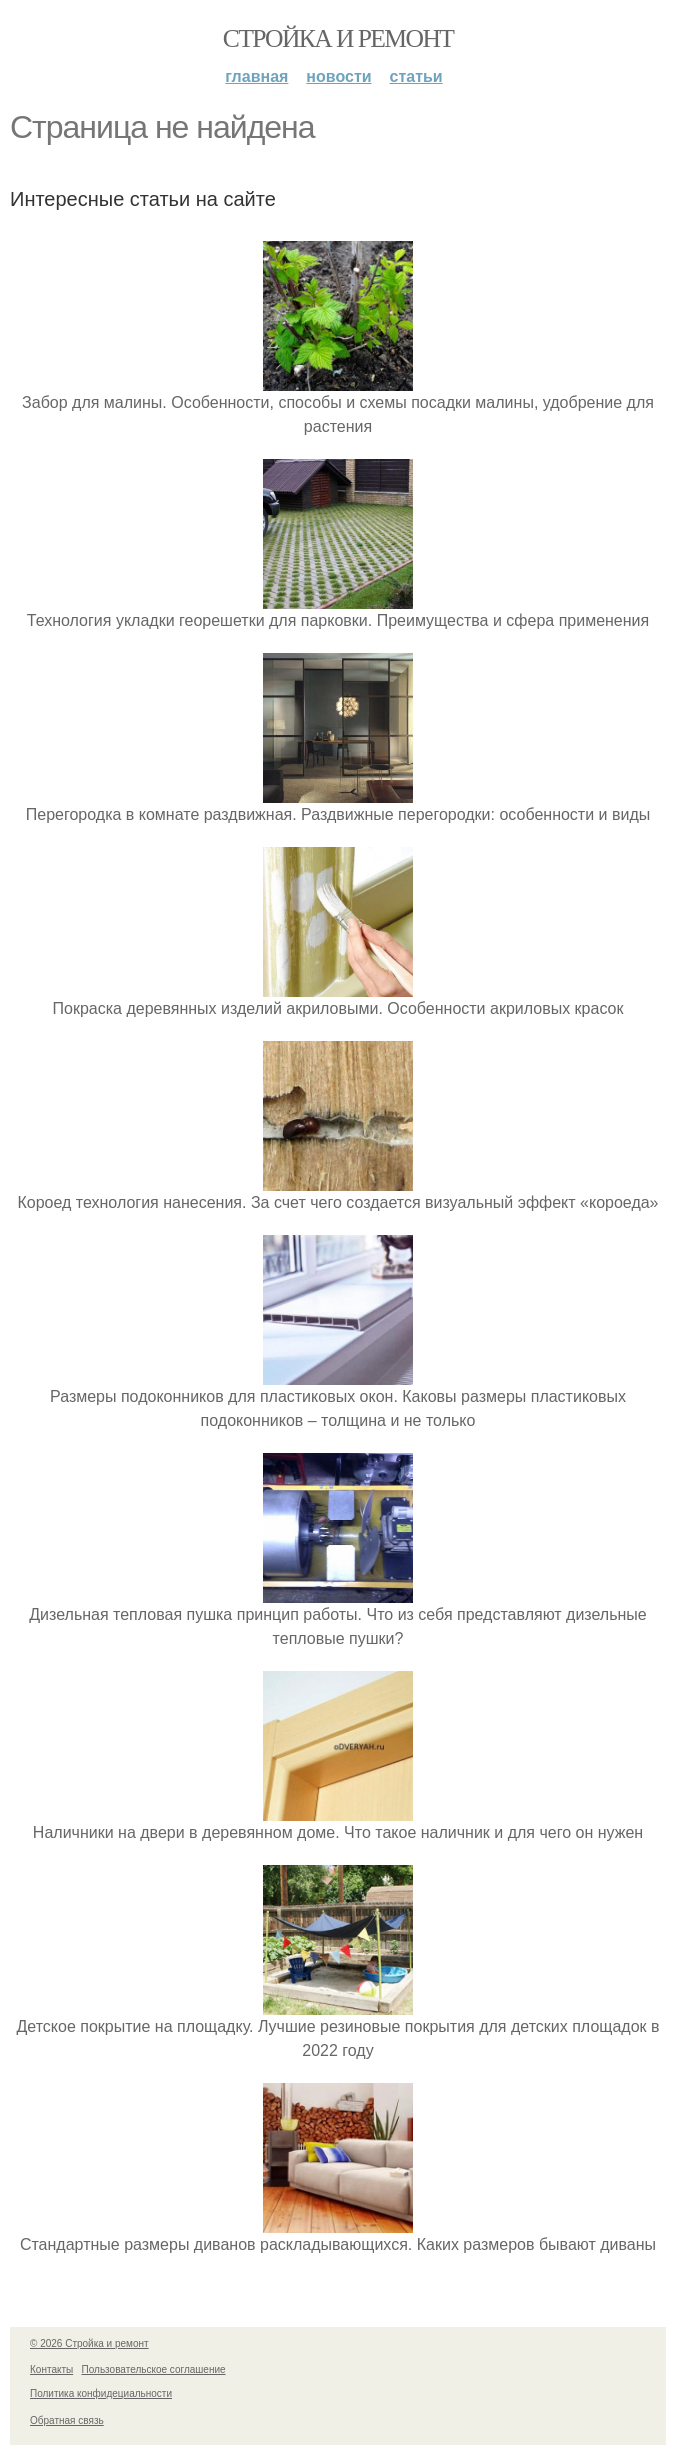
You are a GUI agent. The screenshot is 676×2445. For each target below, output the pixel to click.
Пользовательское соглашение (154, 2369)
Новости (338, 76)
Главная (256, 76)
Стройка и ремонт (338, 38)
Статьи (416, 76)
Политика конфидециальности (101, 2393)
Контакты (51, 2369)
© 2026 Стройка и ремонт (89, 2343)
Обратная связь (67, 2420)
